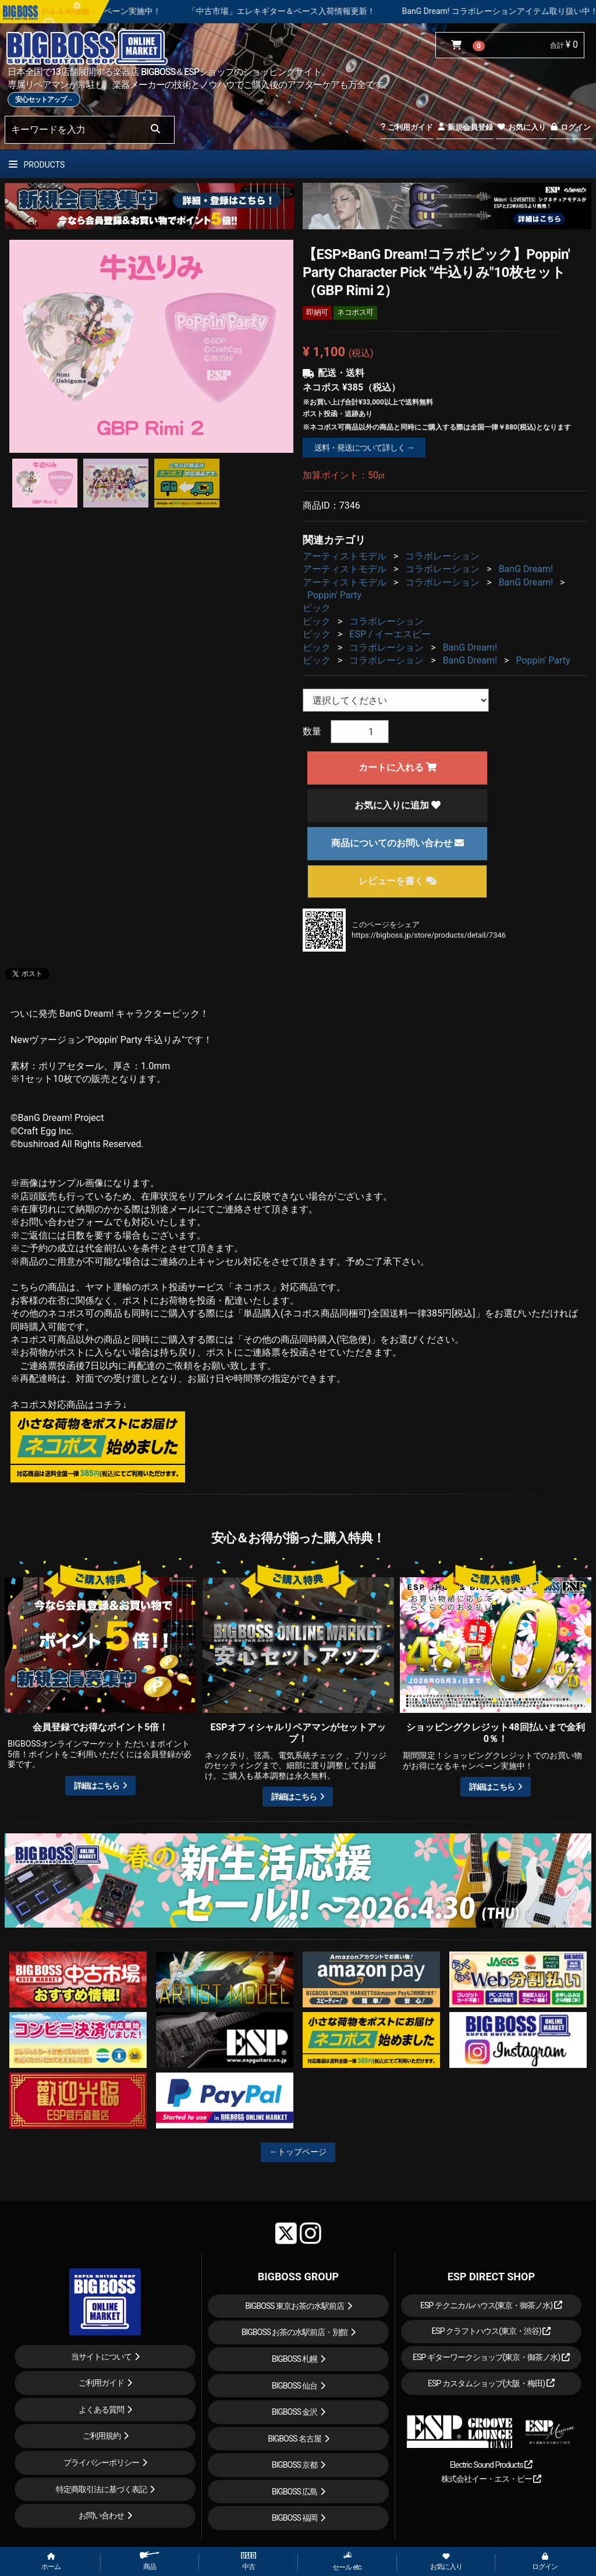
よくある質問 (101, 2409)
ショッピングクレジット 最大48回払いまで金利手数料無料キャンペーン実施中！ (178, 11)
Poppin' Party (334, 595)
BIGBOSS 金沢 (295, 2412)
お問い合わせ (101, 2515)
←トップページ (298, 2151)
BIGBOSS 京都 (295, 2464)
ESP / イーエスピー (389, 634)
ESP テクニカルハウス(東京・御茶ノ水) (491, 2305)
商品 (149, 2561)
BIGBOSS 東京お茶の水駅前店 (294, 2306)
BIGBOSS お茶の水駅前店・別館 (295, 2332)
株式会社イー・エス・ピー (491, 2478)
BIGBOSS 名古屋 (294, 2438)
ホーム (51, 2562)
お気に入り (520, 127)
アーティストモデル (344, 556)
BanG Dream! (526, 568)
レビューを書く (398, 880)
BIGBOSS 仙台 (295, 2385)
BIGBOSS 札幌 (295, 2359)
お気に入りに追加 (397, 805)
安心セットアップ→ (44, 99)
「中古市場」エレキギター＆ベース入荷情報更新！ (447, 11)
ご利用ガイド (406, 127)
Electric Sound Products (491, 2464)
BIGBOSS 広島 (295, 2491)
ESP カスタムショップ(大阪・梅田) (491, 2383)
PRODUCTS (37, 164)
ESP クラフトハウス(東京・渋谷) (491, 2331)
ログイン (570, 127)
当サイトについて (101, 2356)
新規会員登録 (465, 127)
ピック (317, 607)
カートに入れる (398, 767)
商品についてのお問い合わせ (397, 843)
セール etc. (347, 2561)
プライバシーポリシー (101, 2462)
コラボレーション (442, 556)
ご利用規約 (101, 2435)
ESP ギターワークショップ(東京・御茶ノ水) (491, 2357)
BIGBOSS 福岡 (295, 2517)
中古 (248, 2561)
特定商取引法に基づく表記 (101, 2489)
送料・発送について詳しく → (364, 447)
